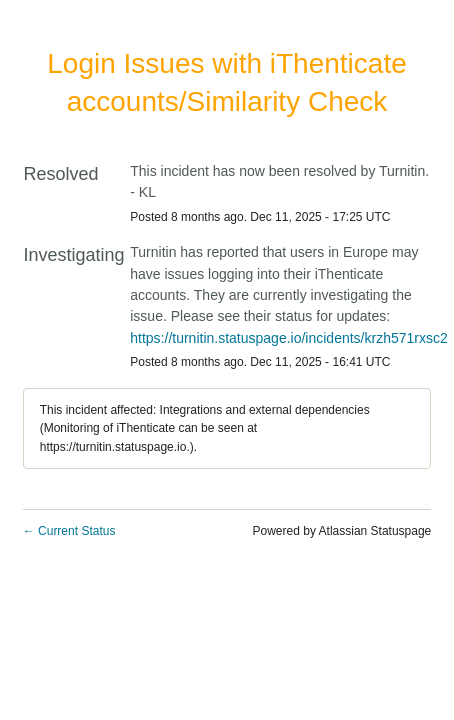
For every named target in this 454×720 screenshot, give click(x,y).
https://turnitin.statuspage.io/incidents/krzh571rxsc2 (289, 338)
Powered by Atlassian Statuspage (342, 531)
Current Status (69, 531)
